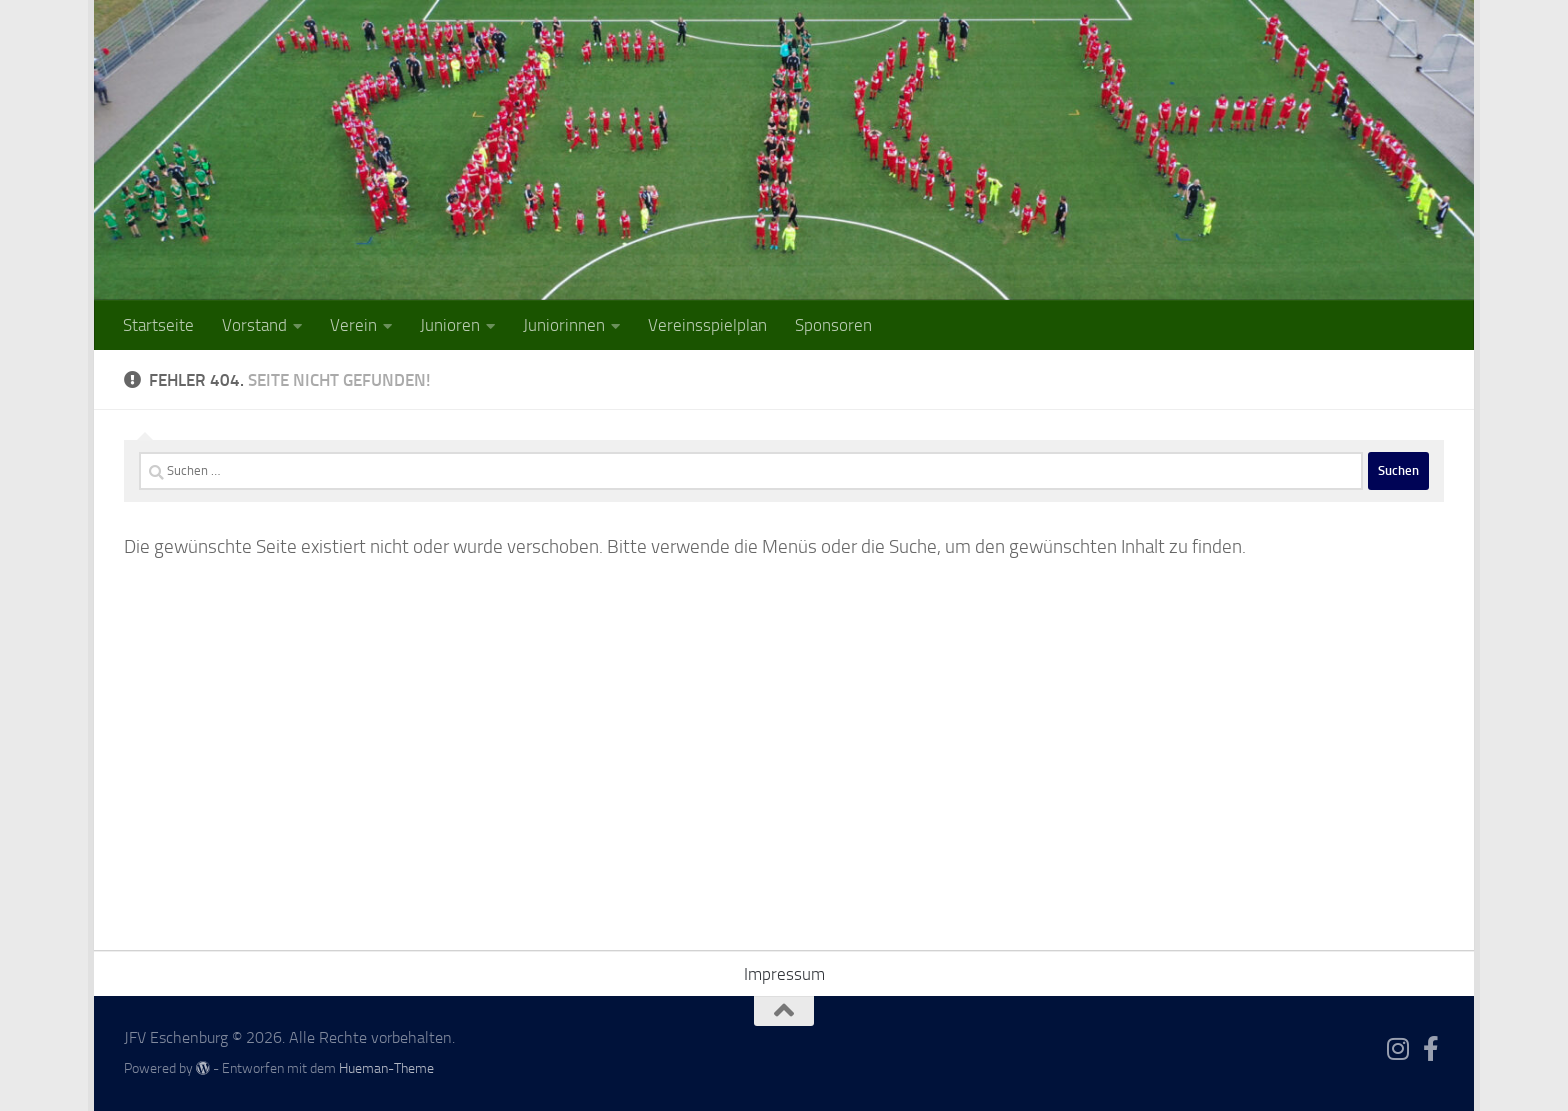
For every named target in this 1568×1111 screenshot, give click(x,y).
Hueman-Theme (386, 1068)
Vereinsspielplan (707, 325)
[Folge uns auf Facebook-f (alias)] (1431, 1048)
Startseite (158, 325)
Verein (353, 325)
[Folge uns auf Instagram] (1398, 1048)
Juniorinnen (564, 325)
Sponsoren (833, 325)
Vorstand (254, 325)
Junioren (450, 325)
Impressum (784, 974)
